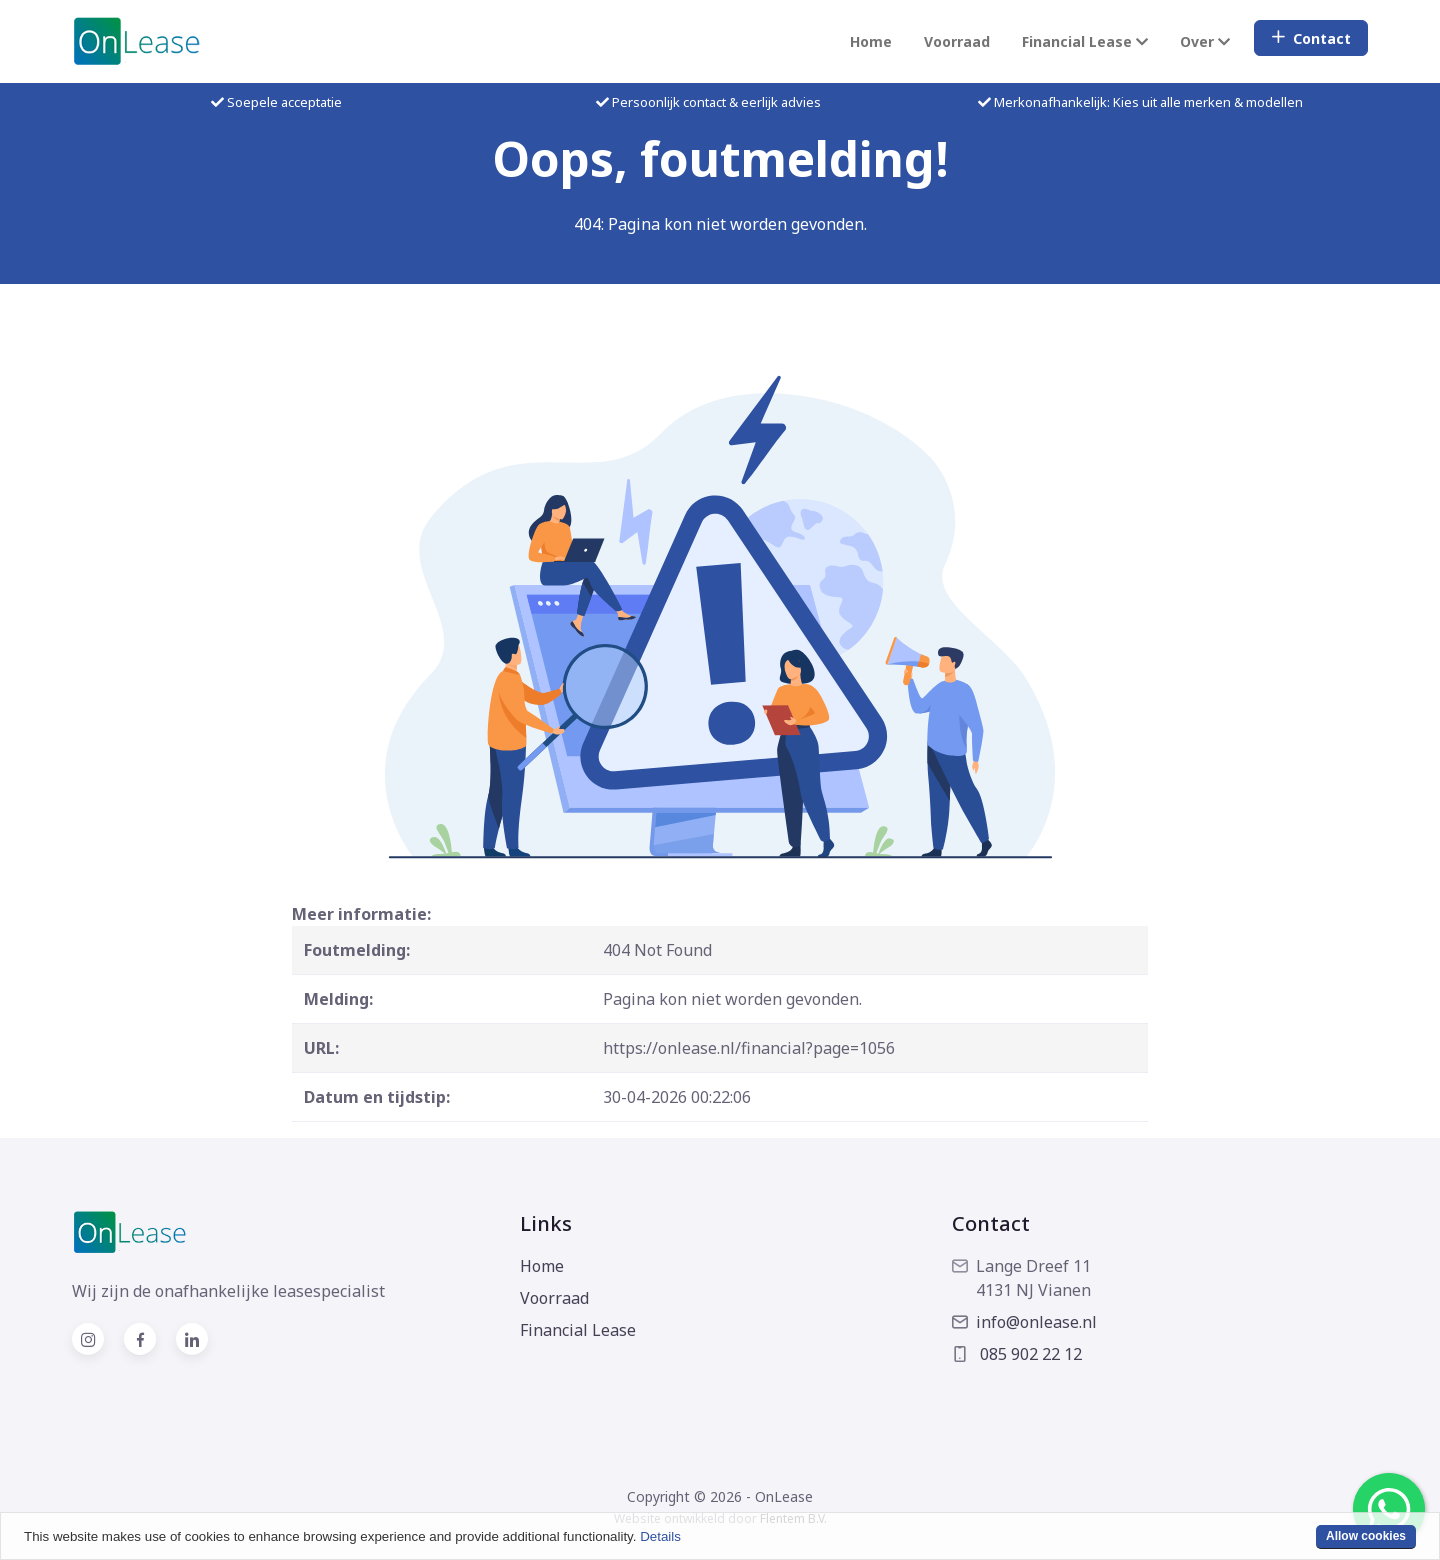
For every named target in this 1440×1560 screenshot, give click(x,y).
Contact (1311, 38)
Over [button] (1205, 41)
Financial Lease (578, 1330)
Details (660, 1536)
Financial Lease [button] (1085, 41)
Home (871, 41)
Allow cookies (1366, 1536)
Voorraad (957, 41)
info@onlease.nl (1024, 1322)
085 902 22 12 (1017, 1354)
